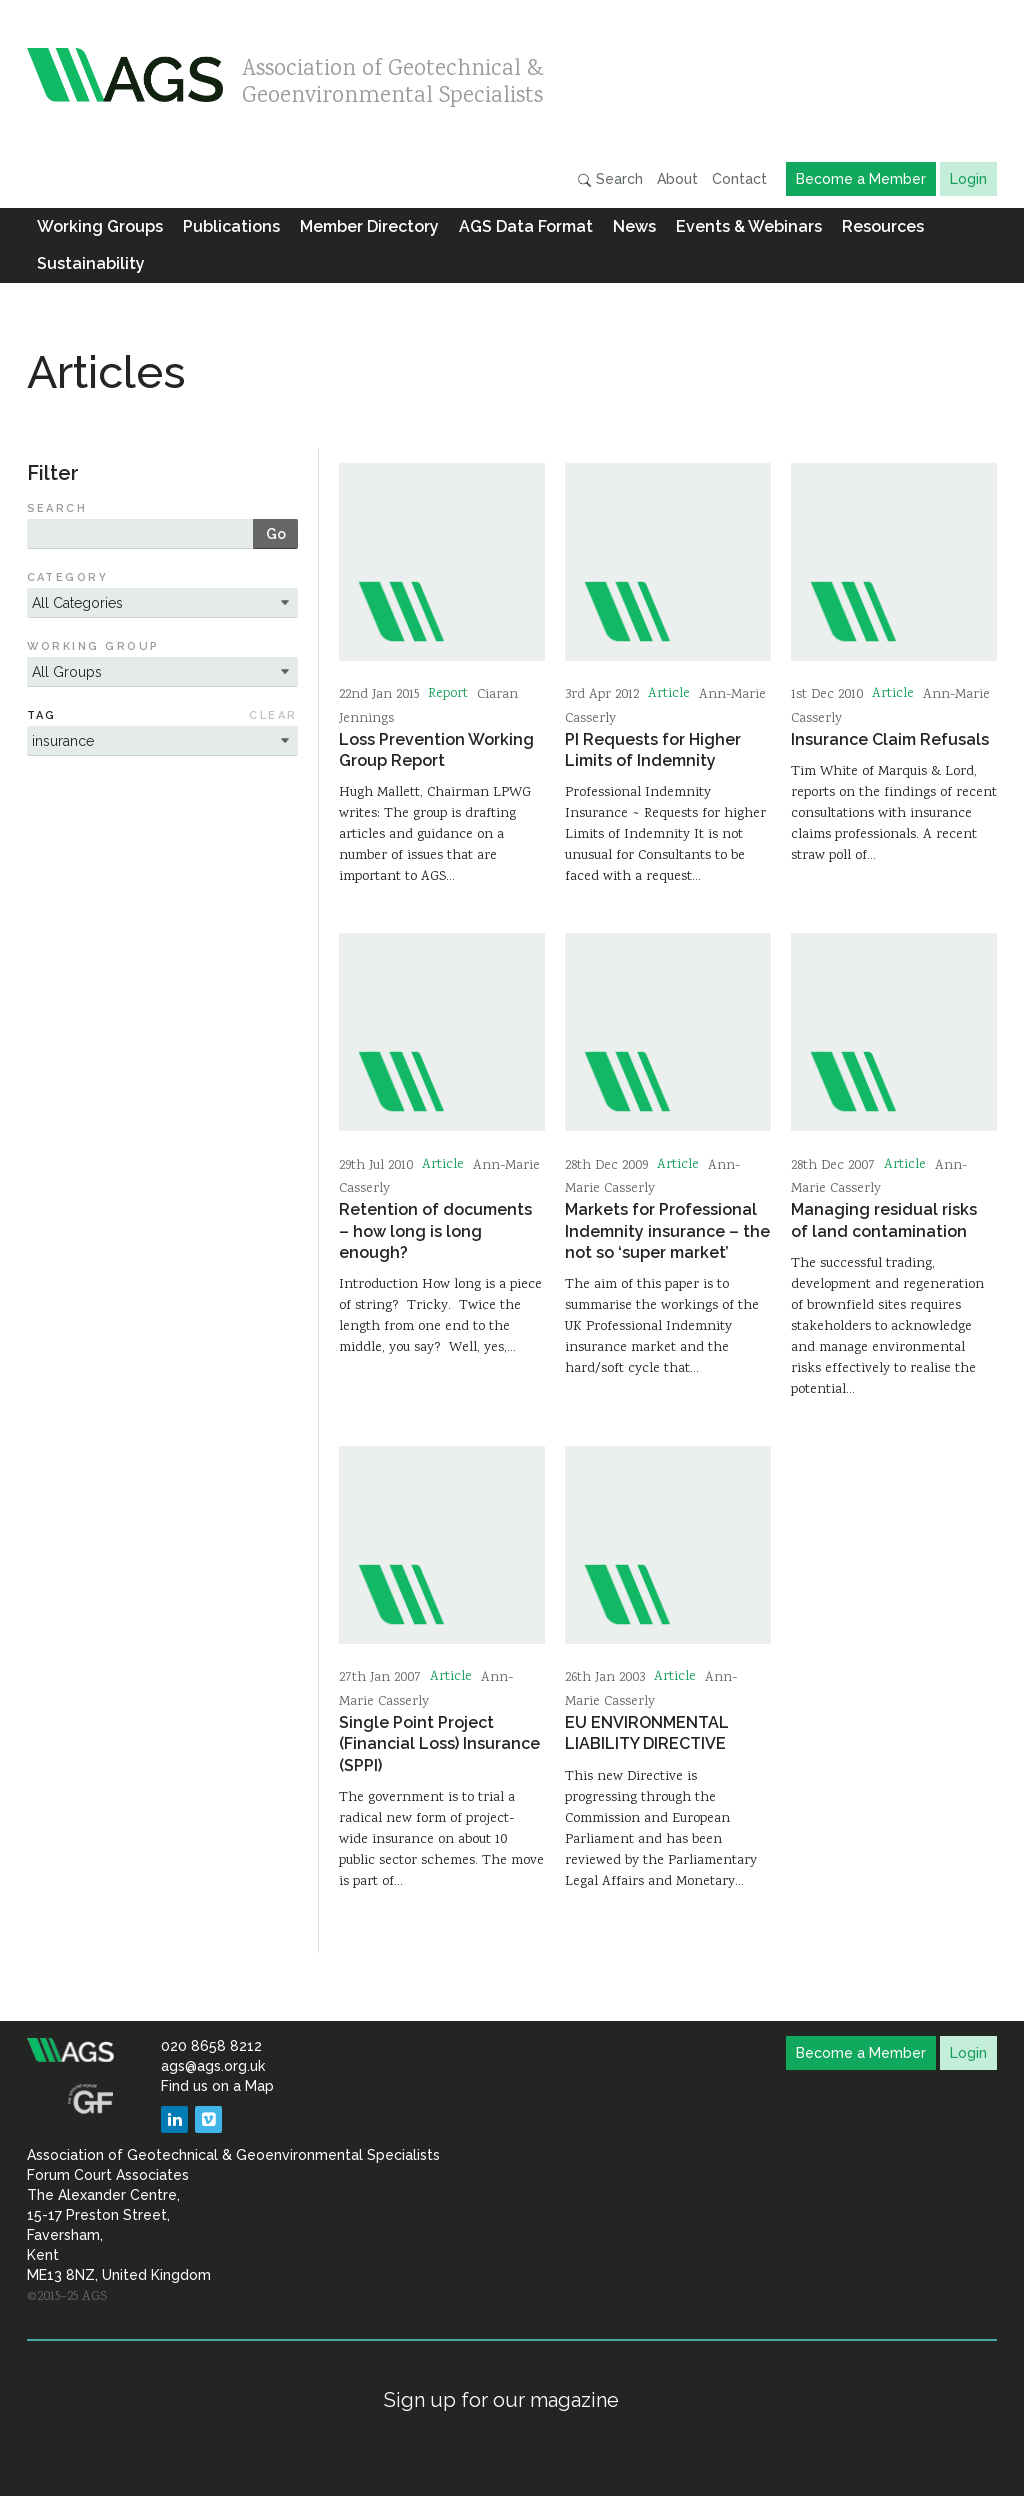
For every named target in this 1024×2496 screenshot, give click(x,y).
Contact (739, 179)
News (634, 226)
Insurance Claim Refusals (890, 739)
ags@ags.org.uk (213, 2066)
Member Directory (369, 226)
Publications (231, 226)
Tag (42, 715)
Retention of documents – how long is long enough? (435, 1231)
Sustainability (91, 263)
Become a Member (861, 179)
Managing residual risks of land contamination (884, 1220)
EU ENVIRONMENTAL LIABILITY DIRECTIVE (647, 1733)
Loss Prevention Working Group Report (436, 750)
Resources (883, 226)
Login (968, 179)
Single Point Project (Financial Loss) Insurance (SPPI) (439, 1744)
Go (276, 534)
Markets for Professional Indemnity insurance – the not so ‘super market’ (667, 1231)
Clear (273, 715)
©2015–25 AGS (67, 2297)
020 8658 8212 (211, 2046)
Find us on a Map (217, 2086)
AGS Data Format (526, 226)
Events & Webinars (749, 226)
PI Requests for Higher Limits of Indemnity (653, 750)
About (677, 179)
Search (610, 179)
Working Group (93, 646)
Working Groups (100, 226)
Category (68, 577)
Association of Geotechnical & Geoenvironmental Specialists (393, 77)
